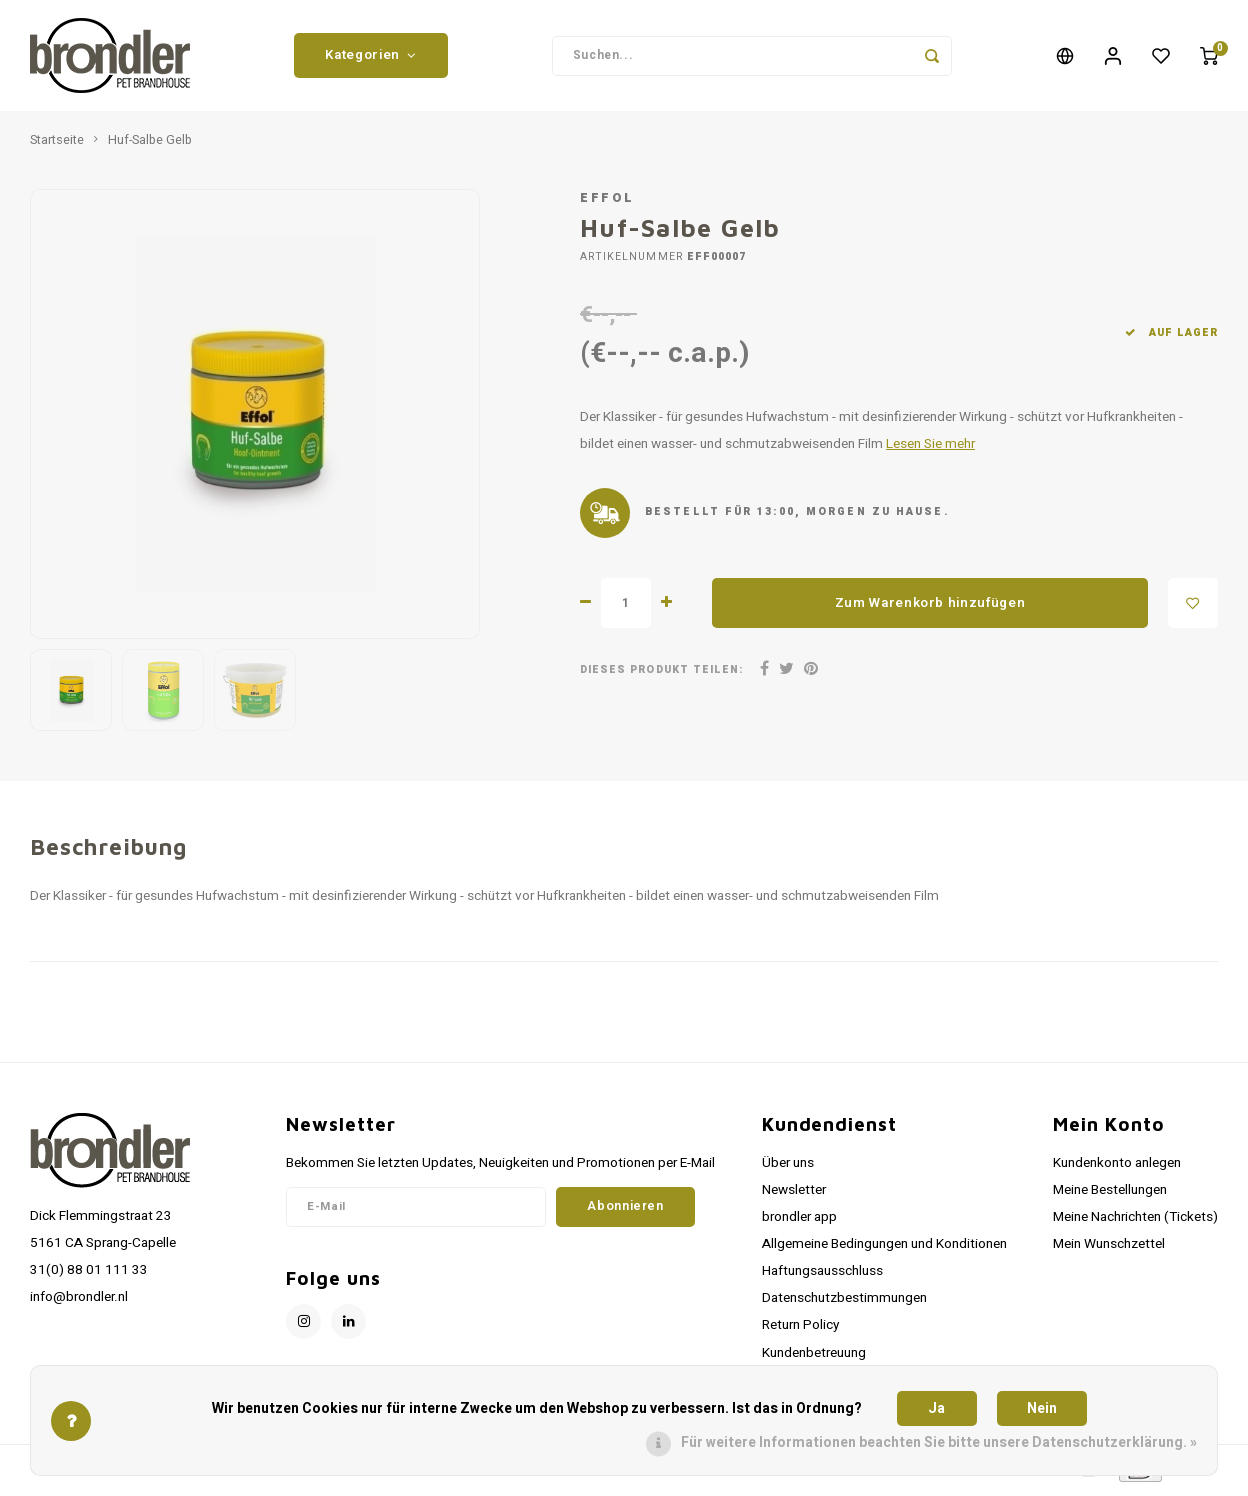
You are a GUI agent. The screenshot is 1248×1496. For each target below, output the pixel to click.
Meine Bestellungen (1110, 1193)
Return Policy (800, 1329)
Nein (1042, 1408)
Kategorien (370, 57)
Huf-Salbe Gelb (150, 144)
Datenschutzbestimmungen (844, 1302)
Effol (607, 202)
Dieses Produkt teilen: (661, 673)
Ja (936, 1408)
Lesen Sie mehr (930, 448)
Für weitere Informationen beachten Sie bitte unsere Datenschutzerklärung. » (939, 1442)
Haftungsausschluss (822, 1275)
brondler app (799, 1220)
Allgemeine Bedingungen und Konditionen (884, 1248)
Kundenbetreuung (814, 1356)
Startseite (57, 144)
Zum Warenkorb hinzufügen (930, 607)
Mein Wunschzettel (1109, 1248)
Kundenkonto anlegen (1117, 1166)
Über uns (788, 1166)
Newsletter (794, 1193)
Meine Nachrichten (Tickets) (1135, 1220)
